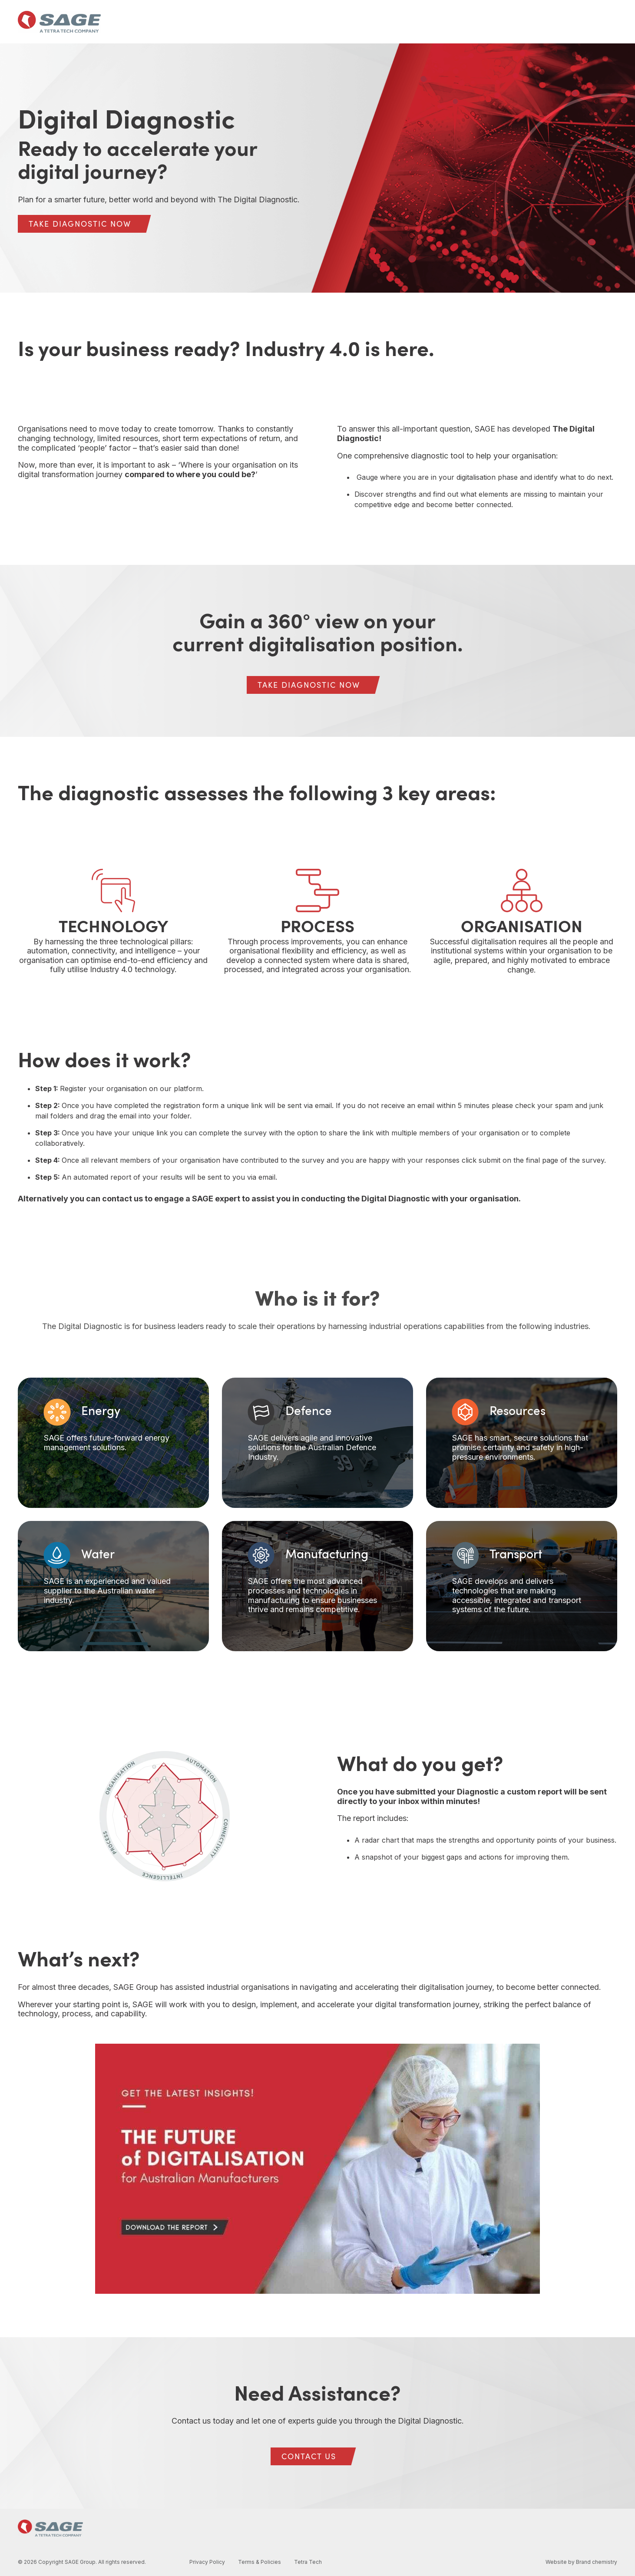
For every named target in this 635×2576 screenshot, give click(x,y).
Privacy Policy (207, 2562)
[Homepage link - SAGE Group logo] (50, 2531)
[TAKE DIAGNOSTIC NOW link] (80, 224)
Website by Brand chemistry (581, 2562)
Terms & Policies (259, 2562)
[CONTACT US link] (309, 2456)
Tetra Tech (308, 2562)
